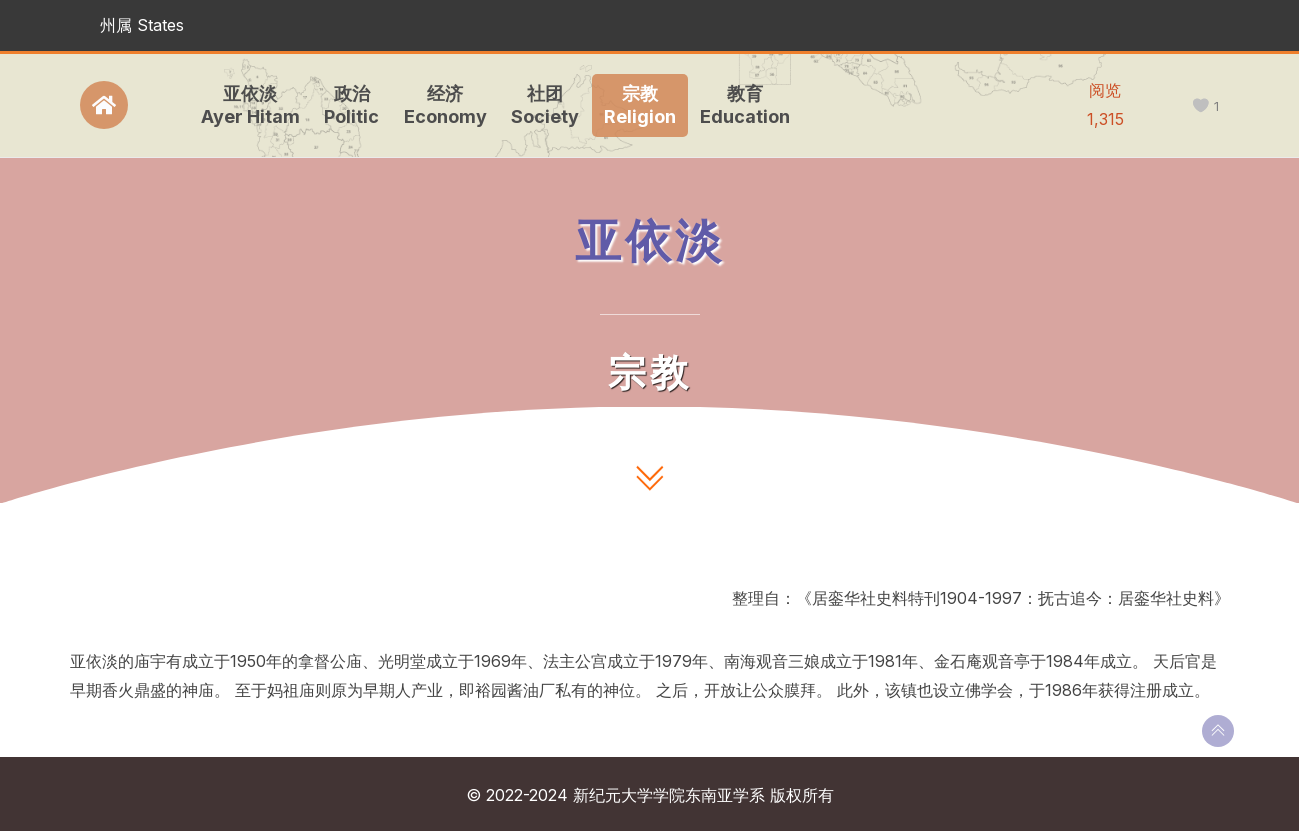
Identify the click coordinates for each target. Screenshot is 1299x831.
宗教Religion (633, 105)
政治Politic (345, 105)
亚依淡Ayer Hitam (243, 105)
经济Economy (438, 105)
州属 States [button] (142, 25)
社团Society (539, 105)
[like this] (1200, 106)
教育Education (739, 105)
